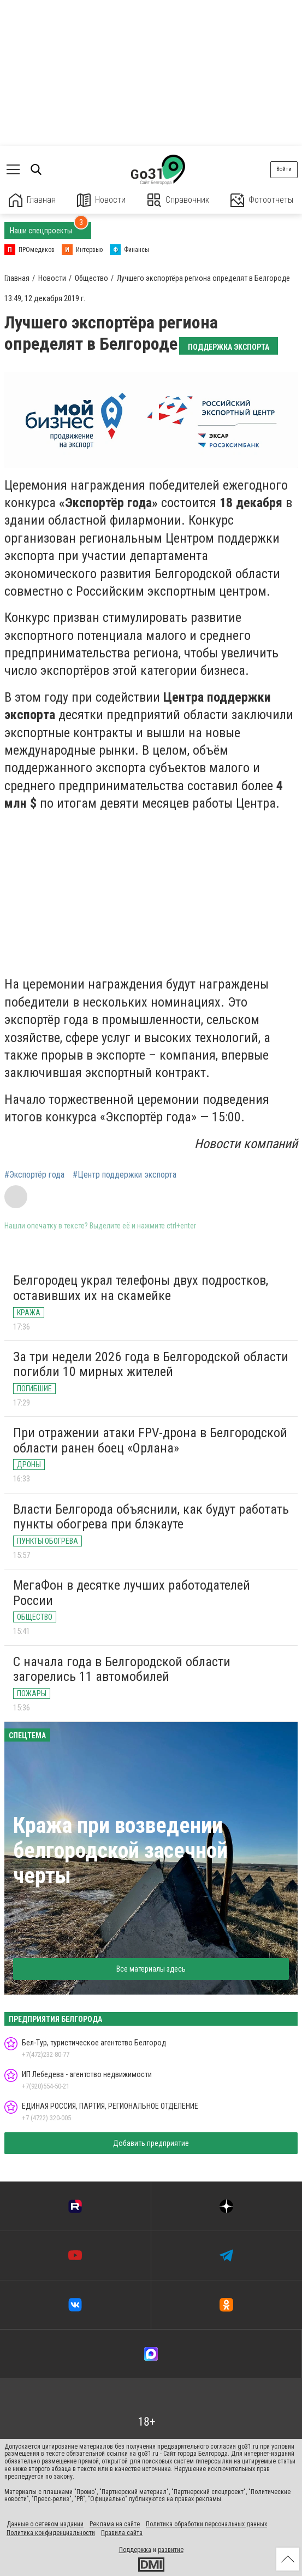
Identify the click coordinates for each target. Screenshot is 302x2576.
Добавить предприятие (151, 2143)
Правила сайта (122, 2533)
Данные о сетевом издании (45, 2524)
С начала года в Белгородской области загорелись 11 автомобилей (121, 1669)
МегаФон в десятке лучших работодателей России (131, 1593)
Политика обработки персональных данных (206, 2524)
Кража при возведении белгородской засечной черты (120, 1851)
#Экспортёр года (34, 1175)
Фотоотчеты (261, 200)
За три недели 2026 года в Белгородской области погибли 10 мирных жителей (150, 1364)
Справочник (178, 200)
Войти (284, 169)
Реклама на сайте (115, 2524)
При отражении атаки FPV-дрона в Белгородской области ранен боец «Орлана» (150, 1440)
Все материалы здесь (151, 1969)
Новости (101, 200)
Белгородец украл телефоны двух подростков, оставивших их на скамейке (140, 1288)
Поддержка (135, 2550)
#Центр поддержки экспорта (124, 1175)
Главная (32, 200)
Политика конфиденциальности (51, 2533)
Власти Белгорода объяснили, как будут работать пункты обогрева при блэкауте (151, 1517)
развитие (170, 2550)
